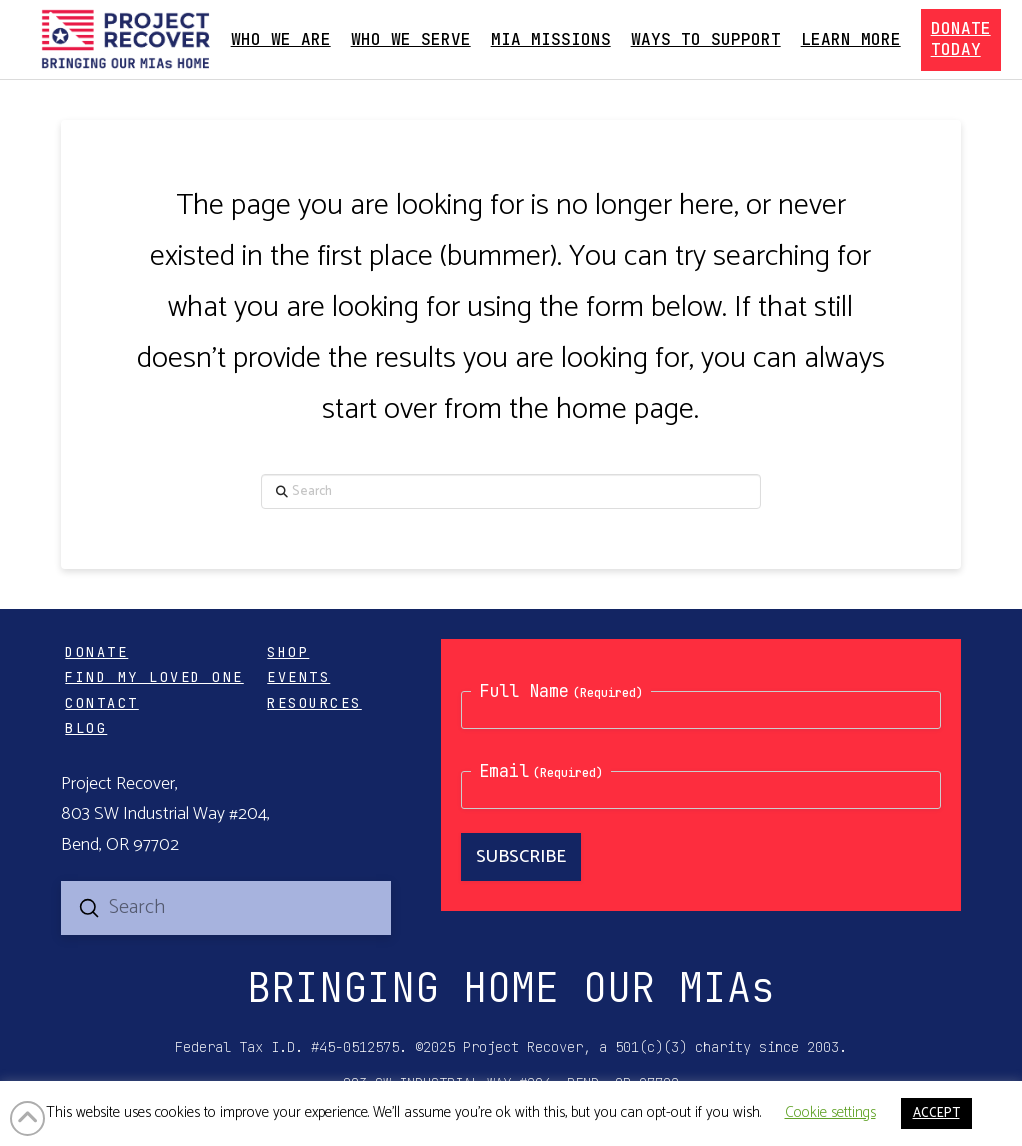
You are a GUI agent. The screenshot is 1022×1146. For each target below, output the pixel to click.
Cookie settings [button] (830, 1112)
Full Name (561, 691)
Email (541, 771)
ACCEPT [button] (936, 1113)
